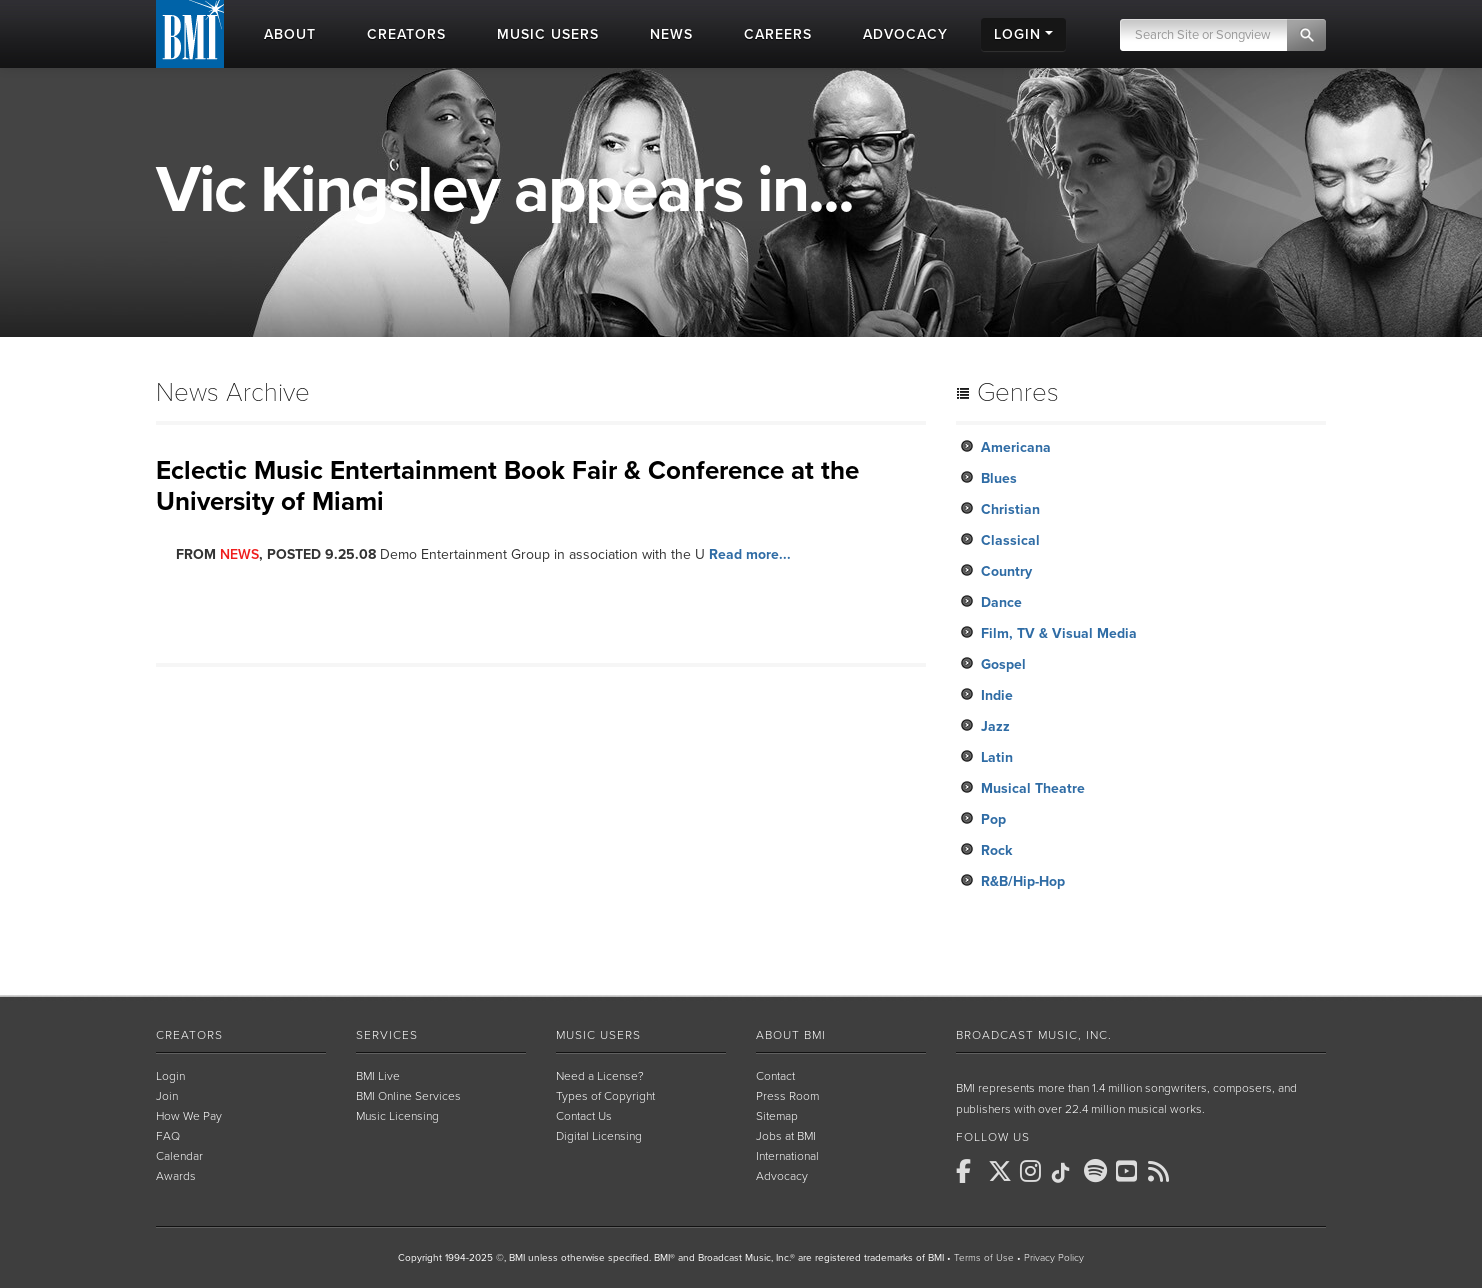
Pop (993, 819)
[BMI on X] (1002, 1171)
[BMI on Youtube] (1130, 1171)
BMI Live (378, 1076)
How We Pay (189, 1116)
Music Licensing (397, 1116)
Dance (1001, 602)
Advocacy (782, 1176)
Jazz (995, 726)
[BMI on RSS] (1162, 1171)
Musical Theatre (1033, 788)
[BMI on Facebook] (970, 1171)
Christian (1010, 509)
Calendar (179, 1156)
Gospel (1003, 664)
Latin (997, 757)
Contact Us (584, 1116)
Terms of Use (984, 1258)
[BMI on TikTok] (1066, 1173)
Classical (1010, 540)
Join (167, 1096)
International (787, 1156)
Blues (999, 478)
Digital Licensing (599, 1136)
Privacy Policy (1054, 1258)
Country (1006, 571)
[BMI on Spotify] (1098, 1171)
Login (170, 1076)
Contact (775, 1076)
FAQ (168, 1136)
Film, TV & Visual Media (1059, 633)
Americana (1016, 447)
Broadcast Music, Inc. (1034, 1035)
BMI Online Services (408, 1096)
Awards (176, 1176)
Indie (997, 695)
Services (387, 1035)
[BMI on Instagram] (1034, 1171)
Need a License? (600, 1076)
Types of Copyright (605, 1096)
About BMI (791, 1035)
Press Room (787, 1096)
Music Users (598, 1035)
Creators (189, 1035)
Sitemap (777, 1116)
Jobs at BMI (786, 1136)
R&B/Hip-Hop (1023, 881)
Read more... (750, 554)
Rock (996, 850)
